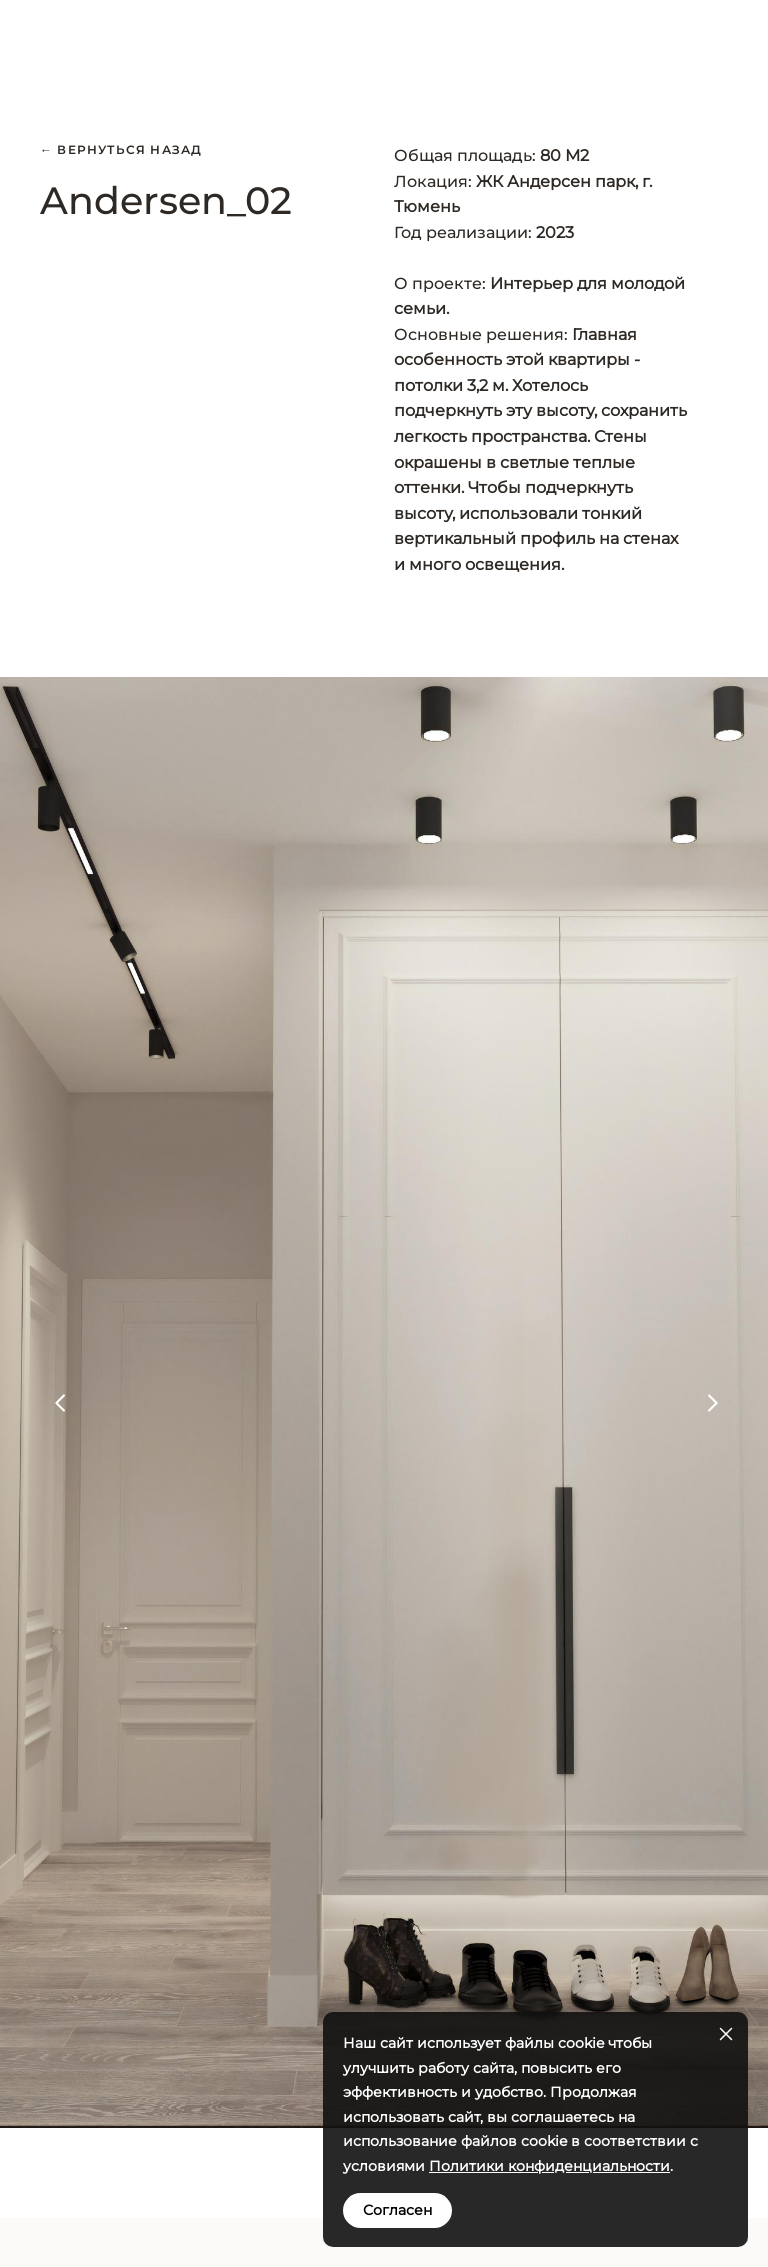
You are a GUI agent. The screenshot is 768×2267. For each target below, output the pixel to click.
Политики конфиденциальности (549, 2166)
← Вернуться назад (121, 149)
